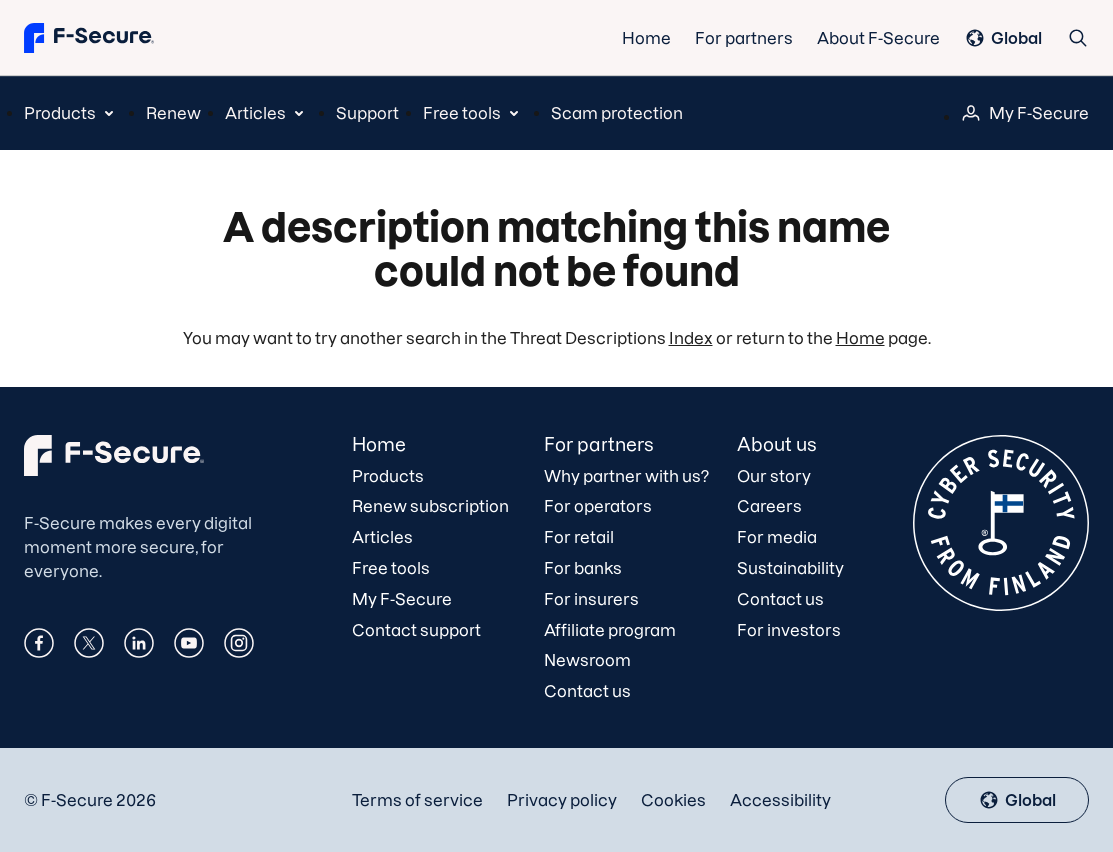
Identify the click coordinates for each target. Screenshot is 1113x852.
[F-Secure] (114, 470)
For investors (789, 630)
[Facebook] (39, 644)
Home (646, 38)
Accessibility (780, 800)
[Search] (1078, 37)
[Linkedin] (139, 644)
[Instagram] (239, 644)
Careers (769, 506)
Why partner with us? (626, 476)
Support (367, 113)
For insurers (591, 599)
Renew (173, 113)
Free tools (391, 568)
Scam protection (617, 113)
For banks (583, 568)
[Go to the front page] (89, 37)
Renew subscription (430, 506)
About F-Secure (878, 38)
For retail (579, 537)
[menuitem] (73, 112)
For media (777, 537)
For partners (744, 38)
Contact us (587, 691)
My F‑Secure (1025, 113)
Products (388, 476)
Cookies (673, 800)
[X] (89, 644)
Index (691, 338)
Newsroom (587, 660)
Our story (774, 476)
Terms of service (417, 800)
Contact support (416, 630)
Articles (382, 537)
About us (777, 444)
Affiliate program (610, 630)
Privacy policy (562, 800)
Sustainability (790, 568)
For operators (598, 506)
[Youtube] (189, 644)
